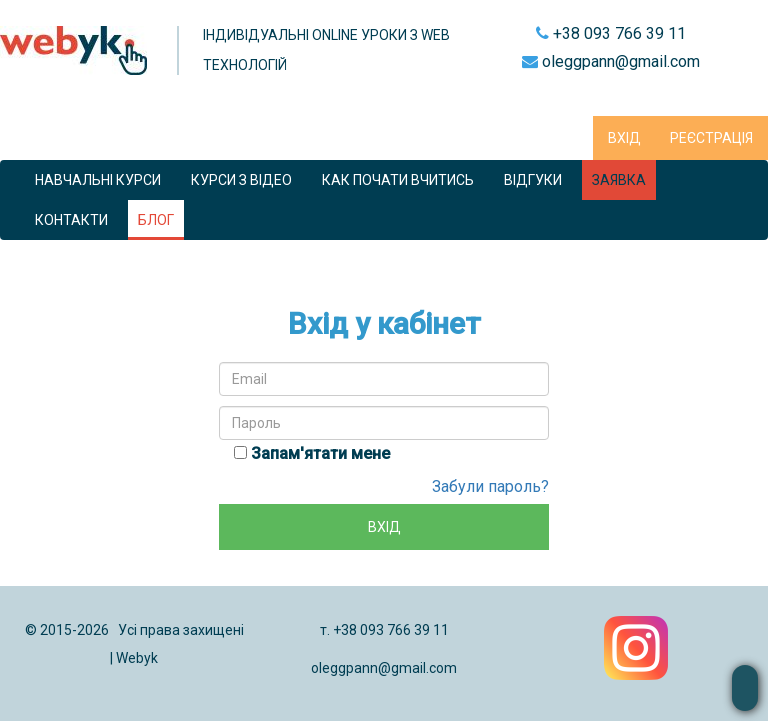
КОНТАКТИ (71, 220)
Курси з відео (241, 180)
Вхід (624, 138)
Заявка (619, 180)
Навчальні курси (98, 180)
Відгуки (533, 180)
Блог (156, 220)
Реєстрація (711, 138)
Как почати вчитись (398, 180)
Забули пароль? (490, 486)
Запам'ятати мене (320, 453)
